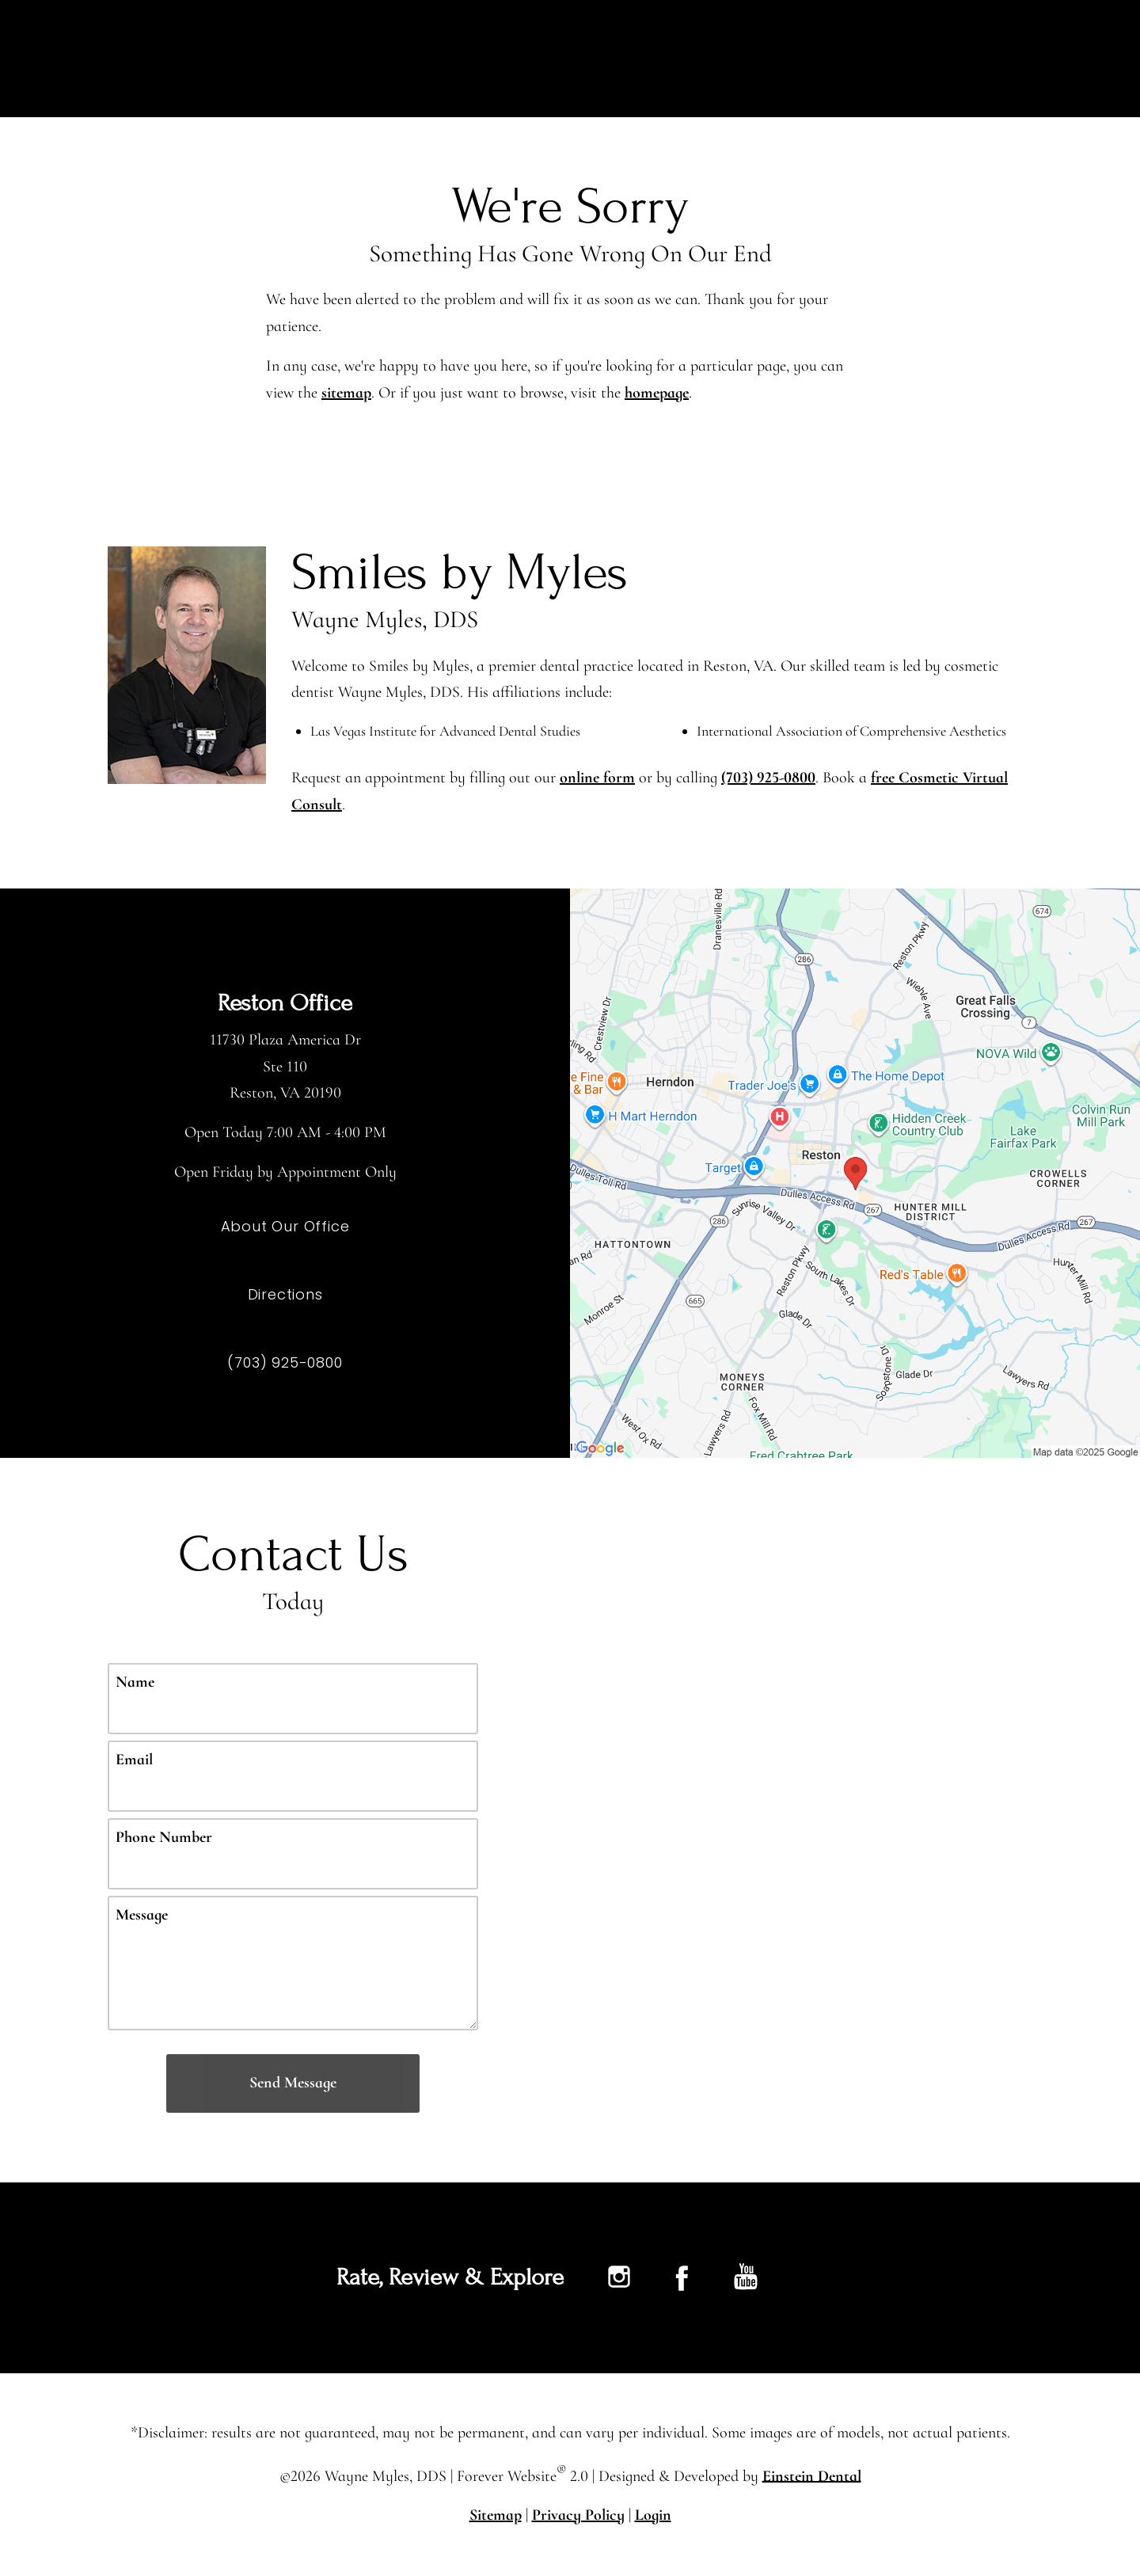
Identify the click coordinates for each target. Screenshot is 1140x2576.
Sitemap (493, 2515)
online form (598, 777)
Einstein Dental (813, 2475)
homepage (661, 392)
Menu (1053, 59)
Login (655, 2515)
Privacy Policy (579, 2515)
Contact (955, 59)
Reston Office (285, 1003)
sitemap (347, 392)
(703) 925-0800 (771, 777)
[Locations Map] (855, 1171)
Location (856, 59)
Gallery (765, 59)
